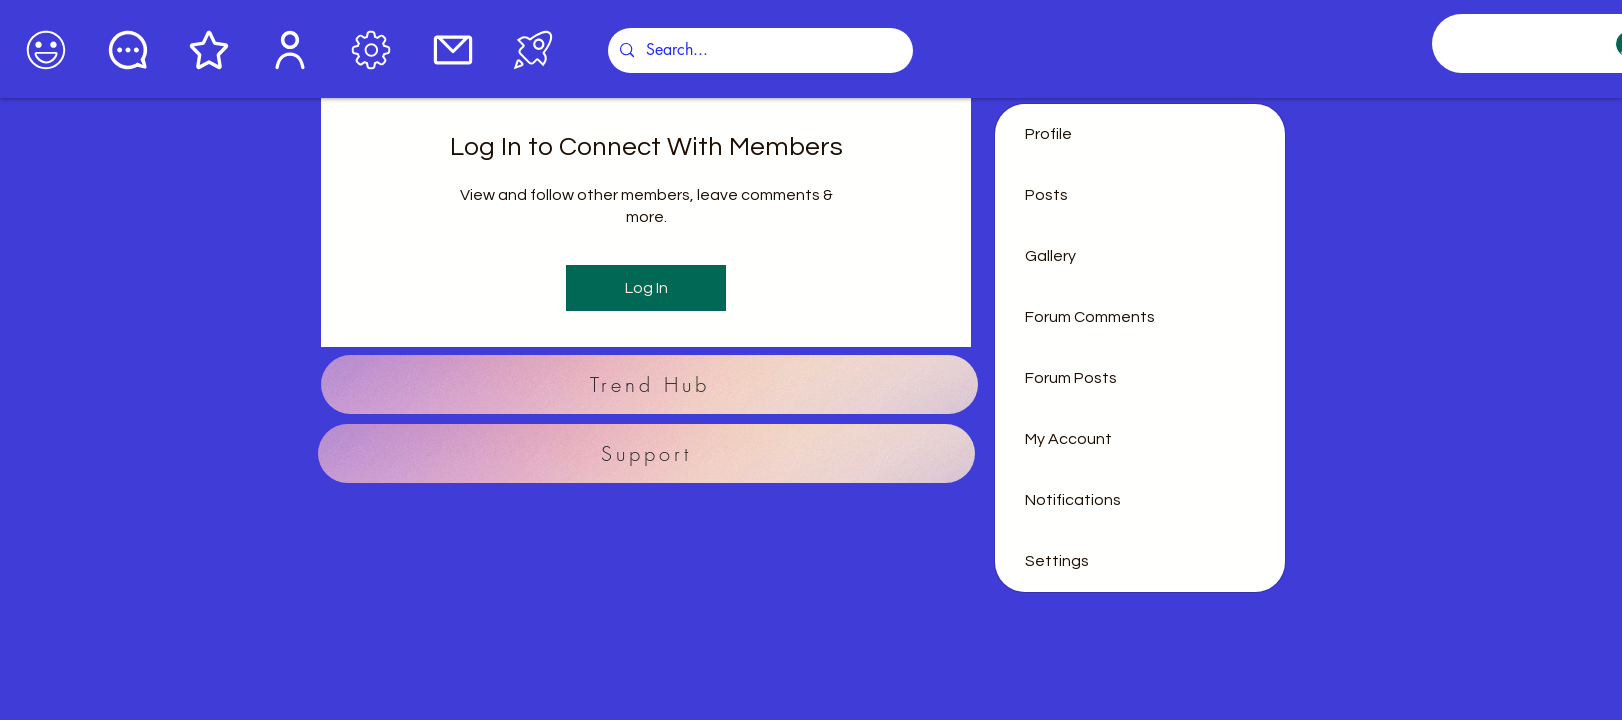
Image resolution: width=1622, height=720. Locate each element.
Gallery (1050, 256)
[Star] (209, 50)
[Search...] (758, 50)
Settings (1057, 561)
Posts (1046, 195)
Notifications (1073, 500)
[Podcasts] (533, 50)
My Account (1068, 439)
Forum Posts (1071, 378)
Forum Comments (1090, 317)
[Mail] (453, 50)
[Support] (646, 453)
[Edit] (371, 50)
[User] (289, 50)
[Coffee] (43, 50)
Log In (646, 288)
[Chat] (128, 50)
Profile (1048, 134)
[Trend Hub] (649, 384)
